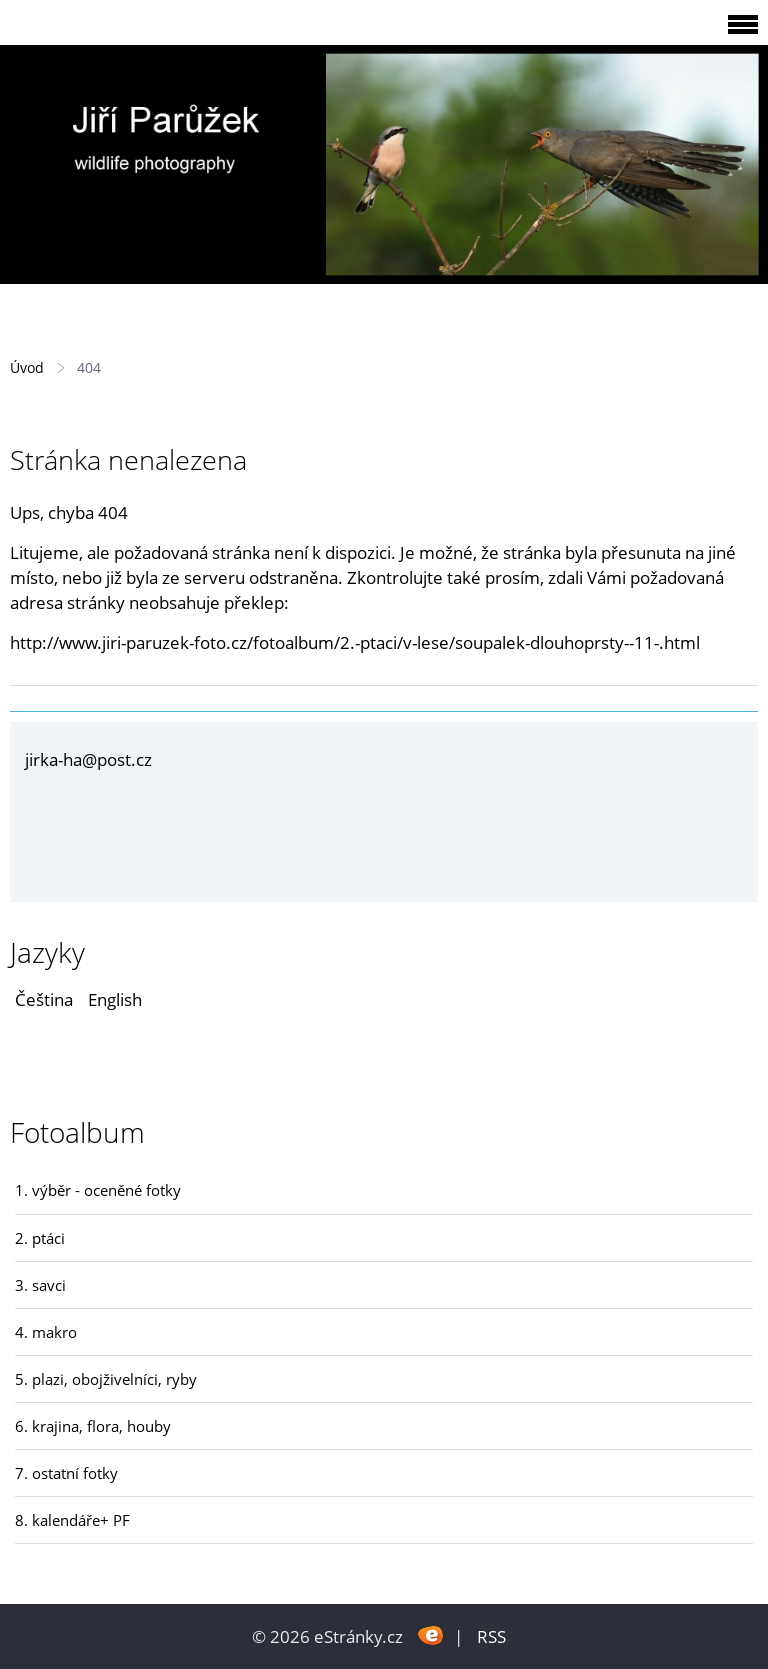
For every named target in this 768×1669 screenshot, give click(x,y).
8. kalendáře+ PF (72, 1520)
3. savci (40, 1285)
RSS (491, 1636)
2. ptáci (40, 1238)
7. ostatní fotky (66, 1473)
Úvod (27, 367)
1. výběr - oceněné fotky (98, 1190)
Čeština (44, 999)
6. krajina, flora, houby (93, 1426)
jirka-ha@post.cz (88, 759)
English (115, 999)
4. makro (46, 1332)
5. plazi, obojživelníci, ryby (106, 1379)
